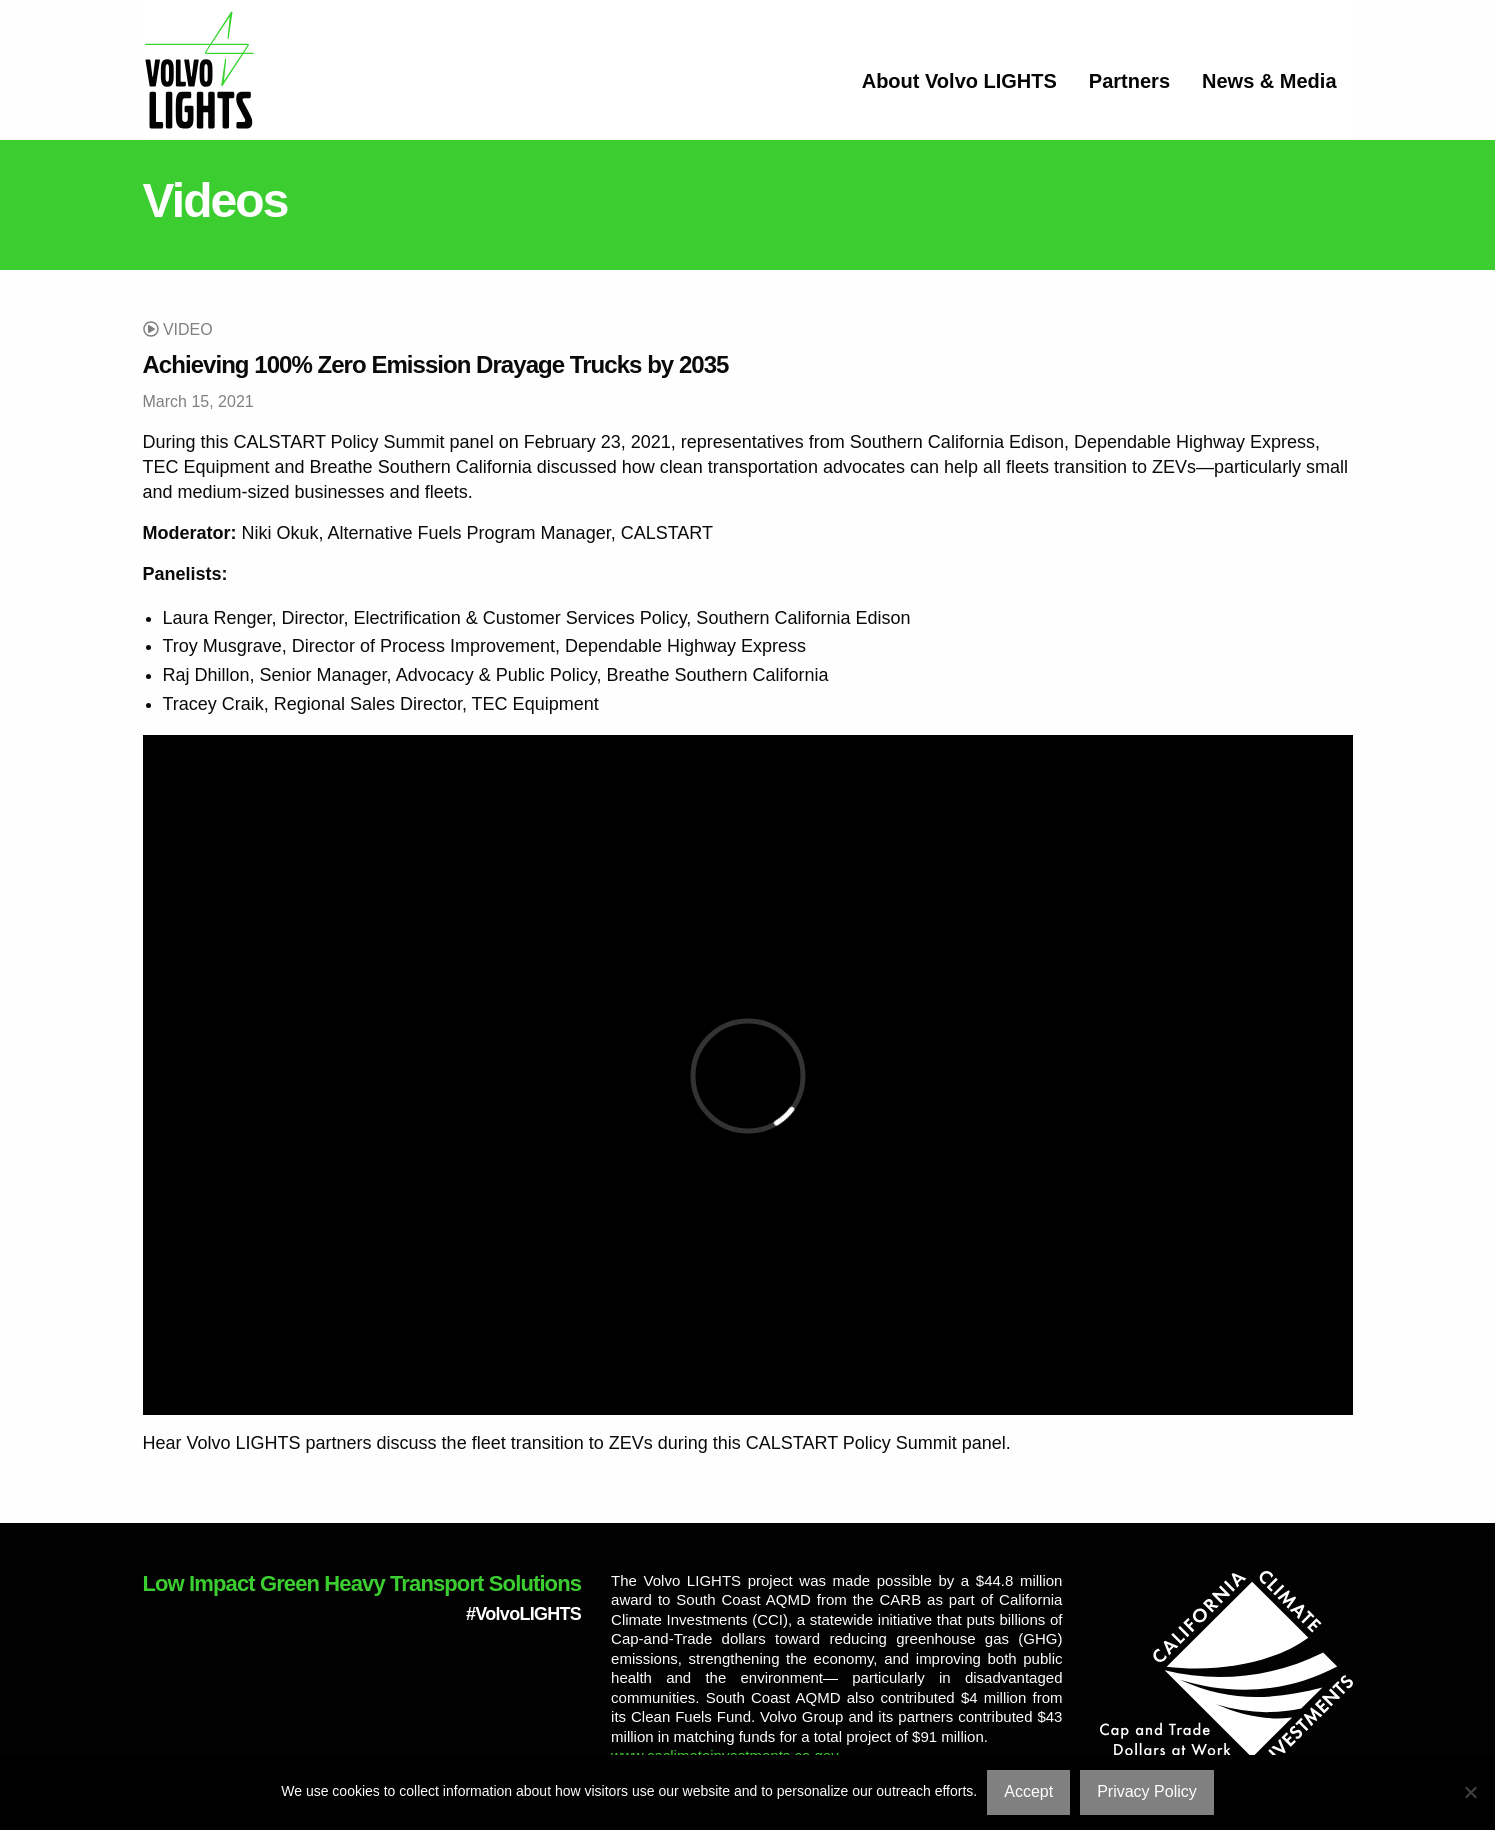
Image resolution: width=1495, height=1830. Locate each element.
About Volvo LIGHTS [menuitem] (959, 81)
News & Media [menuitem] (1269, 81)
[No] (1470, 1792)
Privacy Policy (1147, 1791)
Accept (1028, 1791)
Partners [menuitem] (1129, 81)
